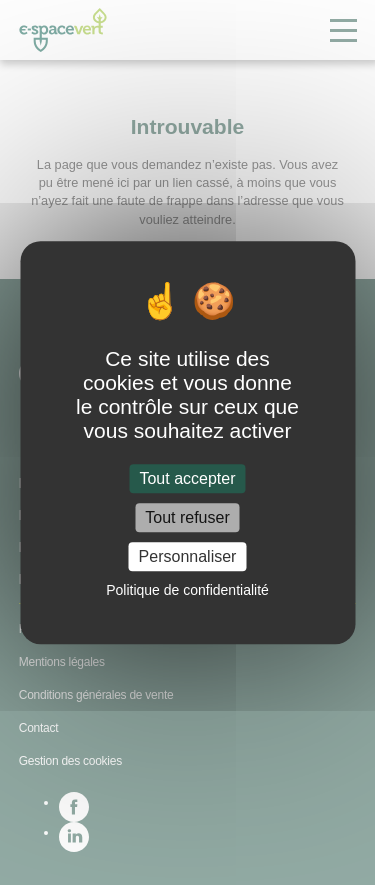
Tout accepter (187, 478)
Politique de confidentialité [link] (187, 590)
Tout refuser (187, 517)
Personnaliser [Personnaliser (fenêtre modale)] (188, 556)
